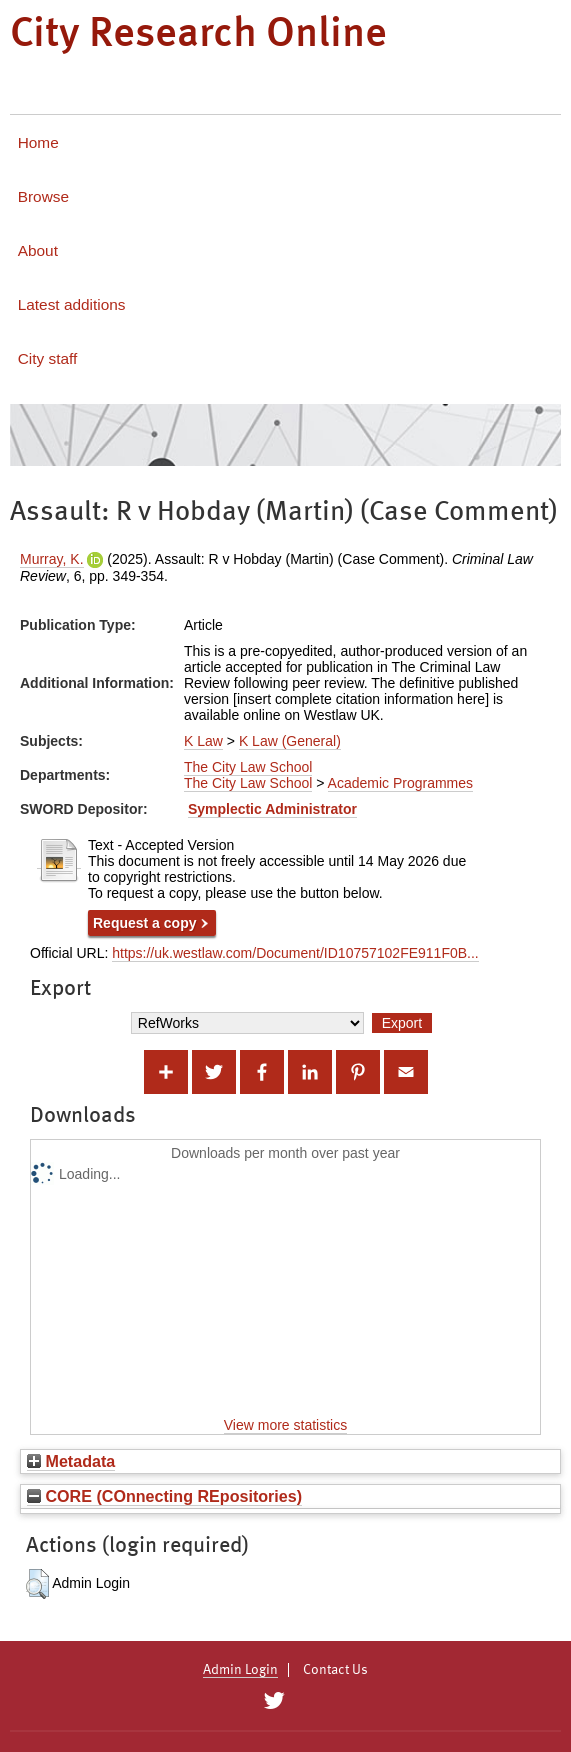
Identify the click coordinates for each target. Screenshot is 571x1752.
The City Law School (248, 767)
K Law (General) (290, 741)
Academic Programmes (401, 783)
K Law (203, 741)
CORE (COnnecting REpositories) (164, 1496)
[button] (37, 1584)
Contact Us (335, 1670)
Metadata (71, 1461)
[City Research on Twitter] (274, 1701)
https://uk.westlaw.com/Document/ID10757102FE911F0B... (295, 953)
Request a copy (144, 923)
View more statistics (285, 1425)
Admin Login (240, 1670)
